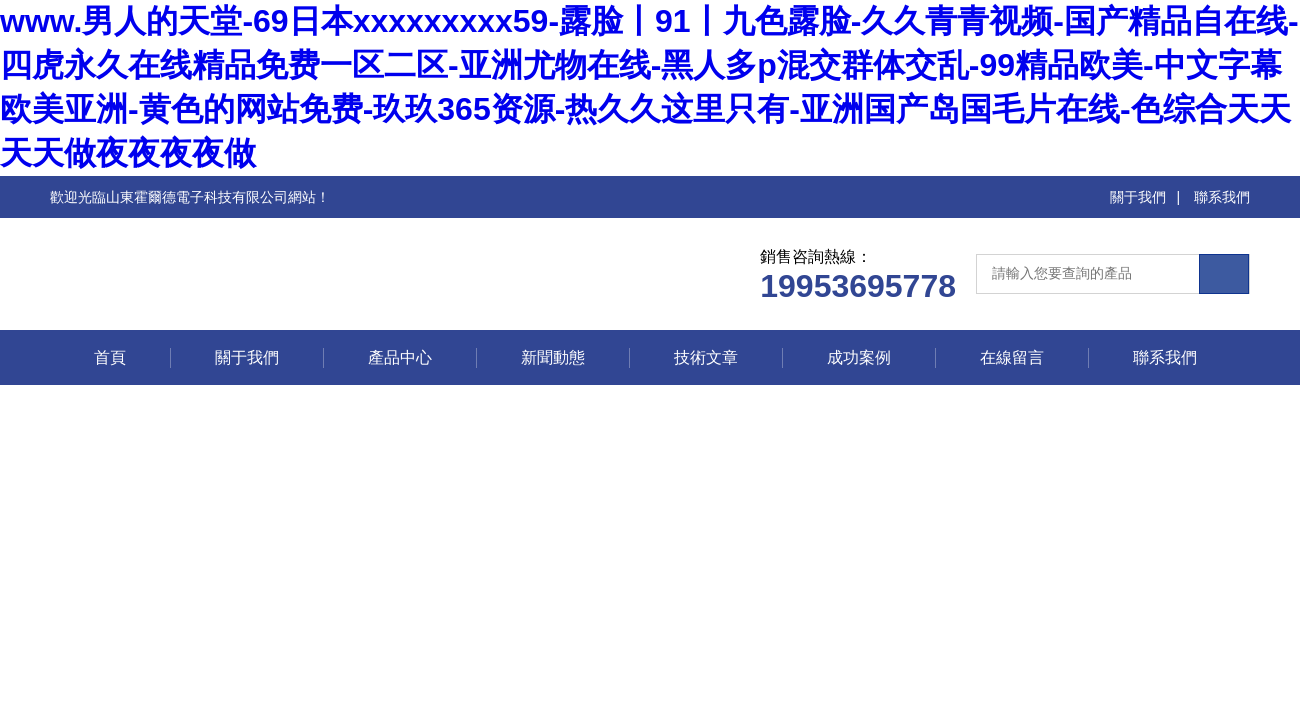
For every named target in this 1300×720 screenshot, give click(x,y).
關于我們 (1138, 197)
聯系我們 (1222, 197)
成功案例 (859, 357)
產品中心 (400, 357)
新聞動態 (553, 357)
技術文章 (706, 357)
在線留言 (1012, 357)
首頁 (110, 357)
